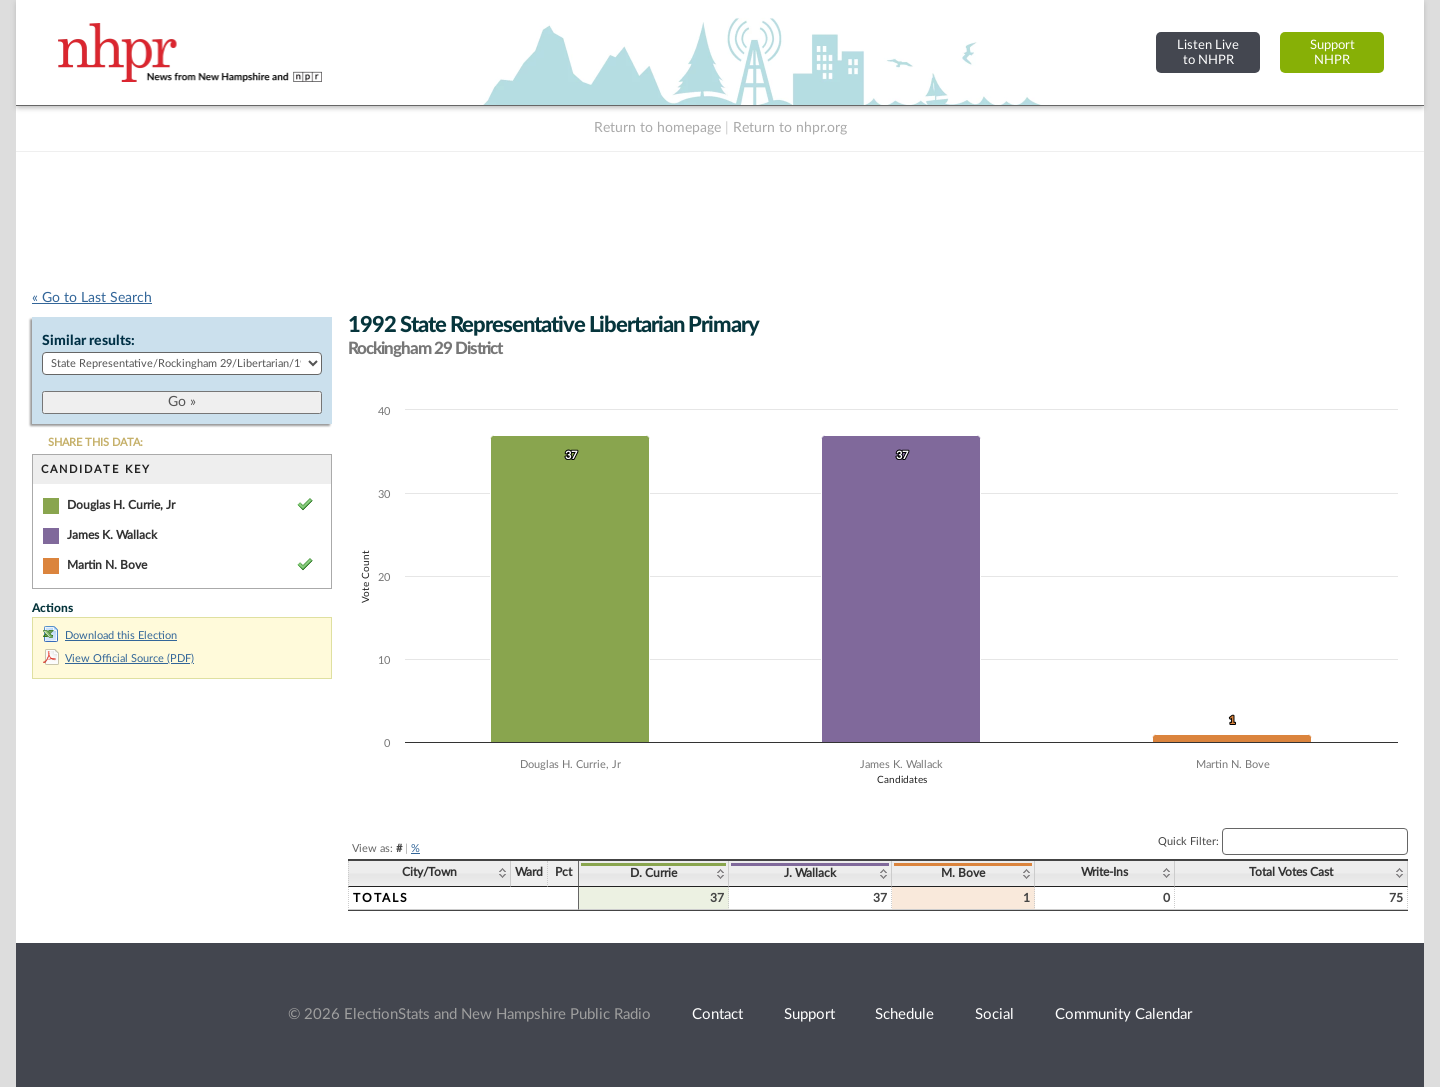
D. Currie (653, 873)
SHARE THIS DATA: (95, 442)
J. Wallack (810, 873)
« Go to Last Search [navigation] (92, 298)
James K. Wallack (112, 535)
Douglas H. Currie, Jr (121, 505)
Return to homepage (657, 128)
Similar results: (88, 341)
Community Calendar (1123, 1014)
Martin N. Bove (107, 565)
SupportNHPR (1332, 52)
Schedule (904, 1014)
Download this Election (110, 635)
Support (809, 1014)
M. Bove (963, 873)
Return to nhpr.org (790, 128)
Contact (717, 1014)
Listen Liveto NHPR (1208, 52)
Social (994, 1014)
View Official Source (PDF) (118, 658)
